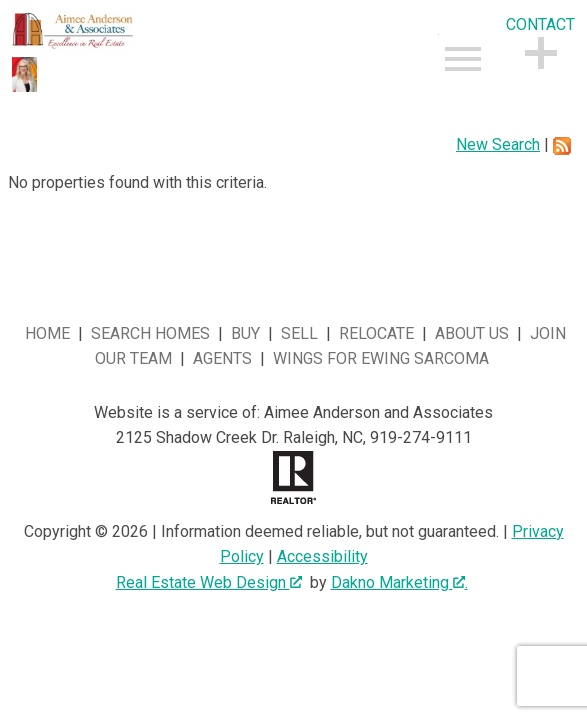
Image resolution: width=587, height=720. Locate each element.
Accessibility (322, 556)
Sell (299, 333)
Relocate (376, 333)
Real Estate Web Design (209, 582)
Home (47, 333)
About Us (472, 333)
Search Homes (150, 333)
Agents (222, 358)
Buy (245, 333)
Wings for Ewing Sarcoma (381, 358)
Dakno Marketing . (399, 582)
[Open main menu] (463, 59)
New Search (498, 144)
